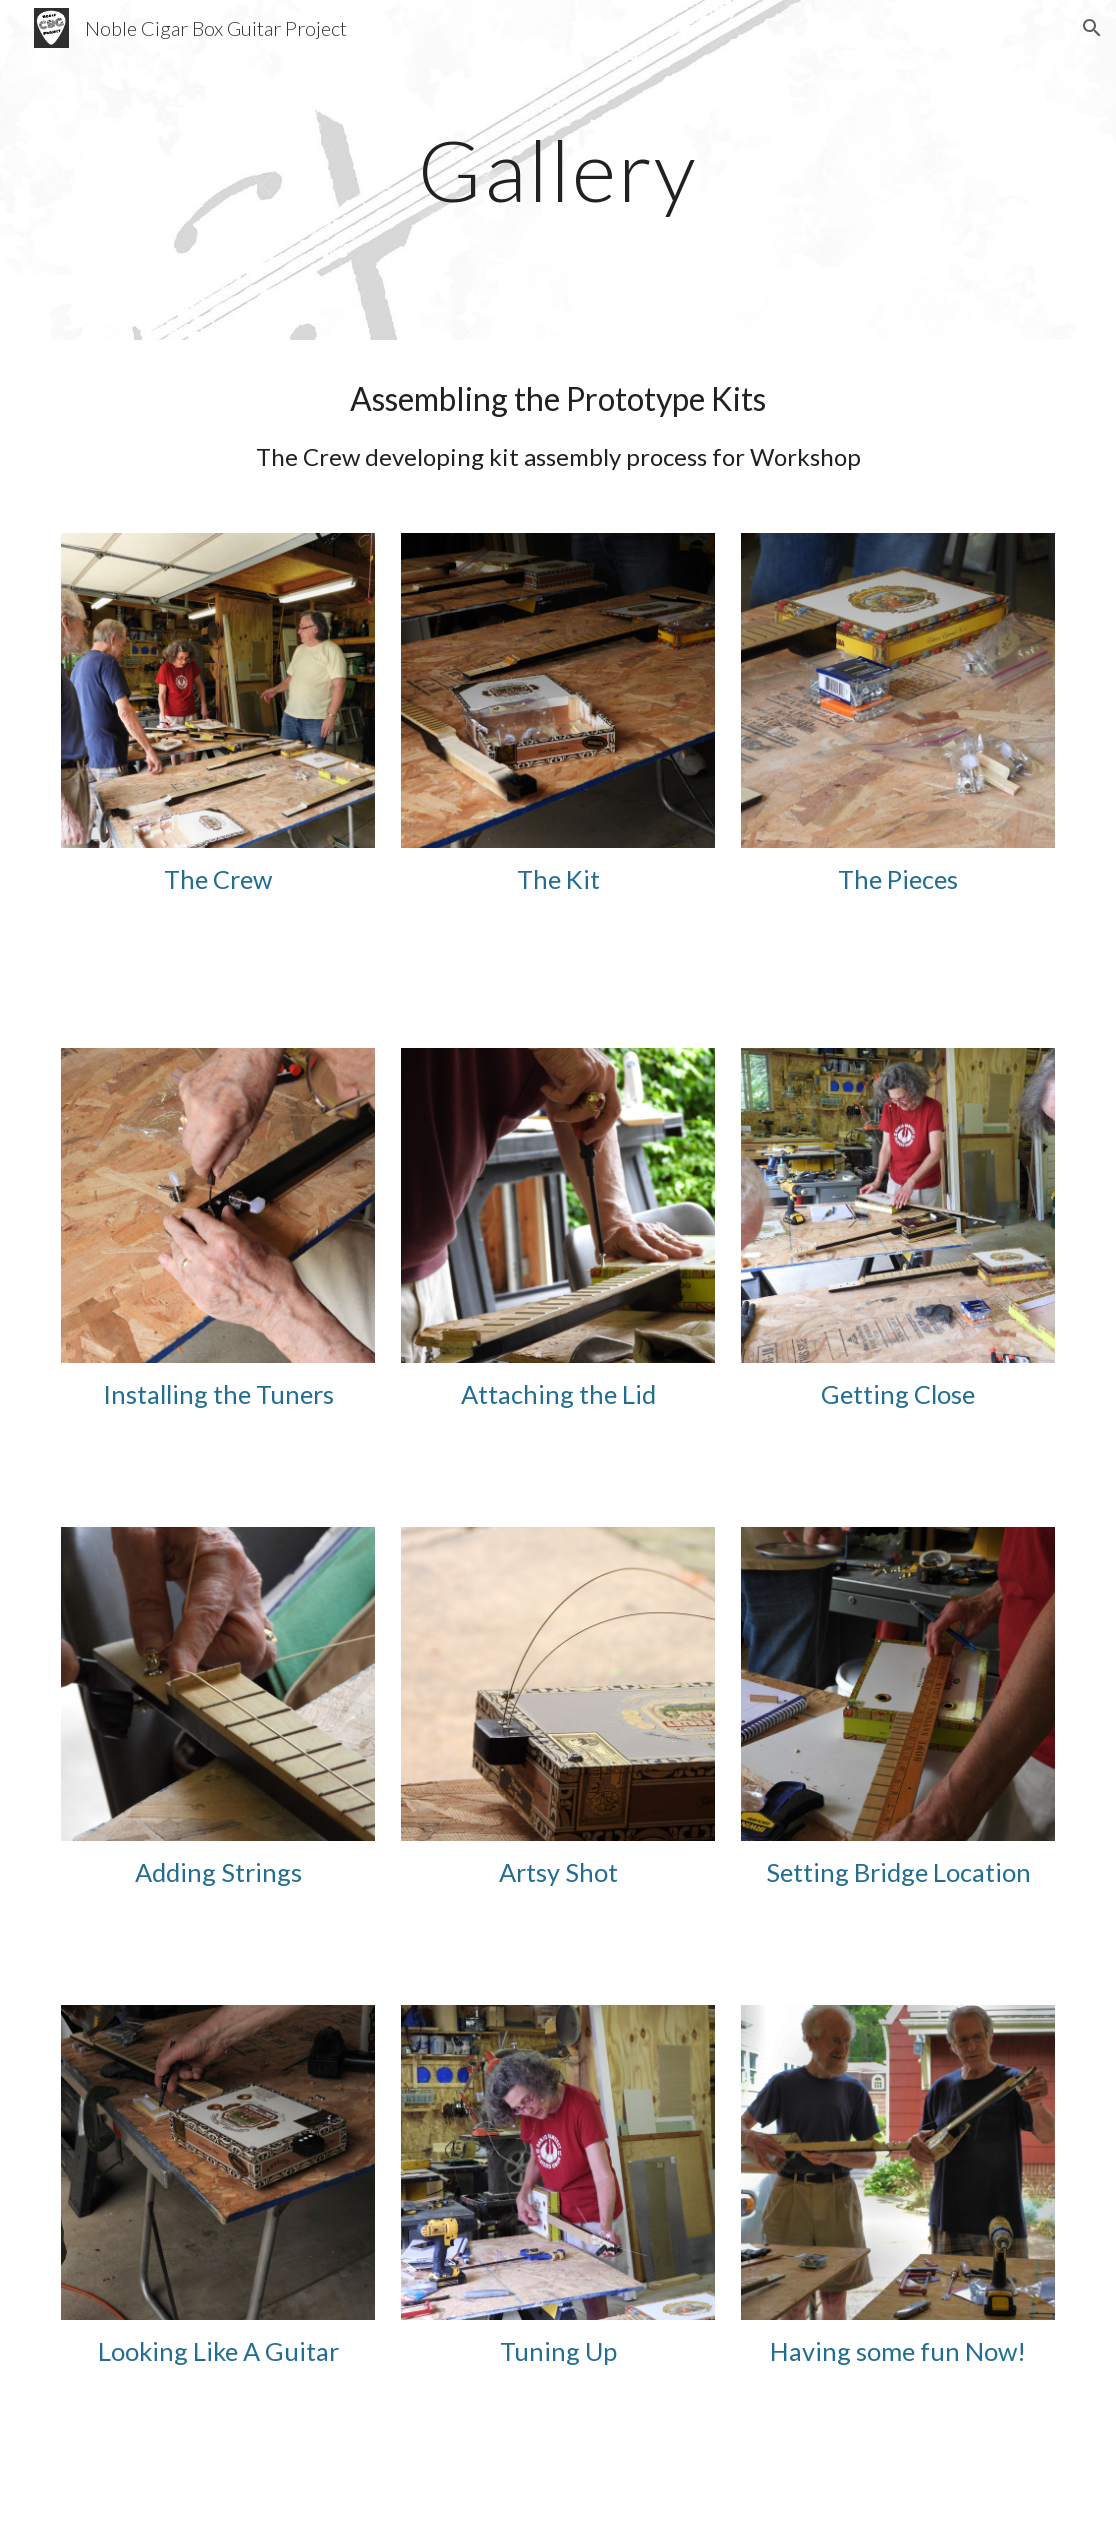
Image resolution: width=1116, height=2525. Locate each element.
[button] (1092, 28)
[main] (558, 169)
